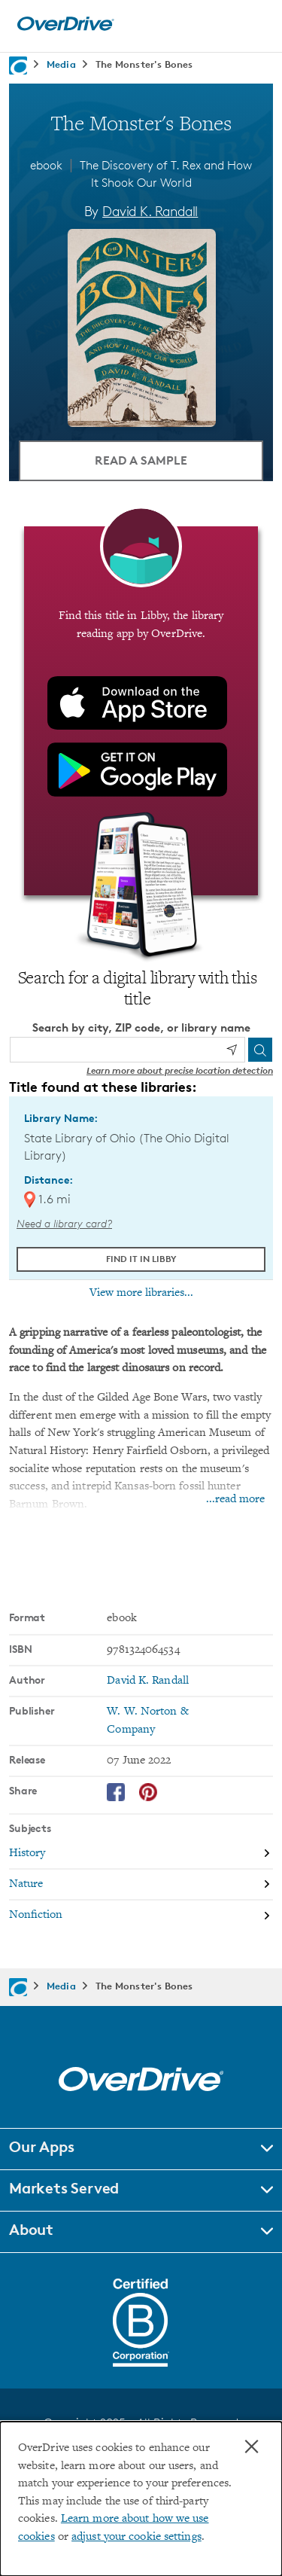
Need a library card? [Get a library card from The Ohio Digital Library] (64, 1223)
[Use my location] (232, 1050)
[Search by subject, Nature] (141, 1885)
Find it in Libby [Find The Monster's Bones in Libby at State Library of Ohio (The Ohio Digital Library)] (141, 1258)
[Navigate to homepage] (18, 65)
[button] (141, 2149)
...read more (235, 1499)
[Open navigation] (254, 24)
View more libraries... (141, 1293)
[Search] (260, 1050)
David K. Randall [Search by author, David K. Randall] (150, 211)
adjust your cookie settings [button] (136, 2537)
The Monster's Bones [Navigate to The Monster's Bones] (144, 64)
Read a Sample (141, 460)
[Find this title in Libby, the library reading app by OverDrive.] (141, 710)
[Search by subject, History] (141, 1854)
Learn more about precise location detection (179, 1070)
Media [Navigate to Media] (61, 64)
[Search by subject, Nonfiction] (141, 1915)
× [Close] (251, 2446)
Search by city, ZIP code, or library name (141, 1027)
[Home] (65, 27)
